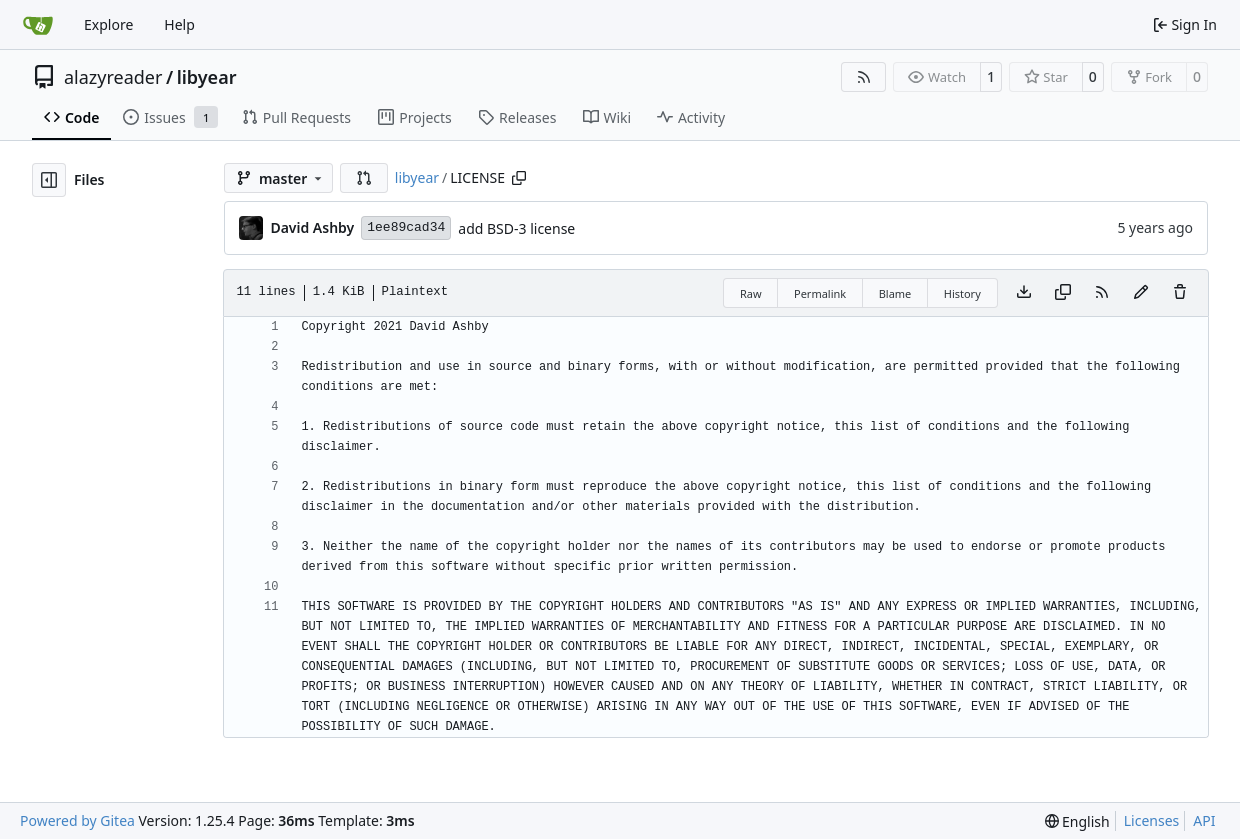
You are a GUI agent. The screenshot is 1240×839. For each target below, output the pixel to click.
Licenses (1152, 820)
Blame (895, 293)
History (962, 293)
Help (179, 24)
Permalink (820, 293)
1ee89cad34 (406, 227)
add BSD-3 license (516, 228)
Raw (751, 293)
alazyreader (113, 77)
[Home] (38, 25)
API (1204, 820)
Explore (108, 24)
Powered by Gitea (77, 820)
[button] (364, 178)
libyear (207, 77)
